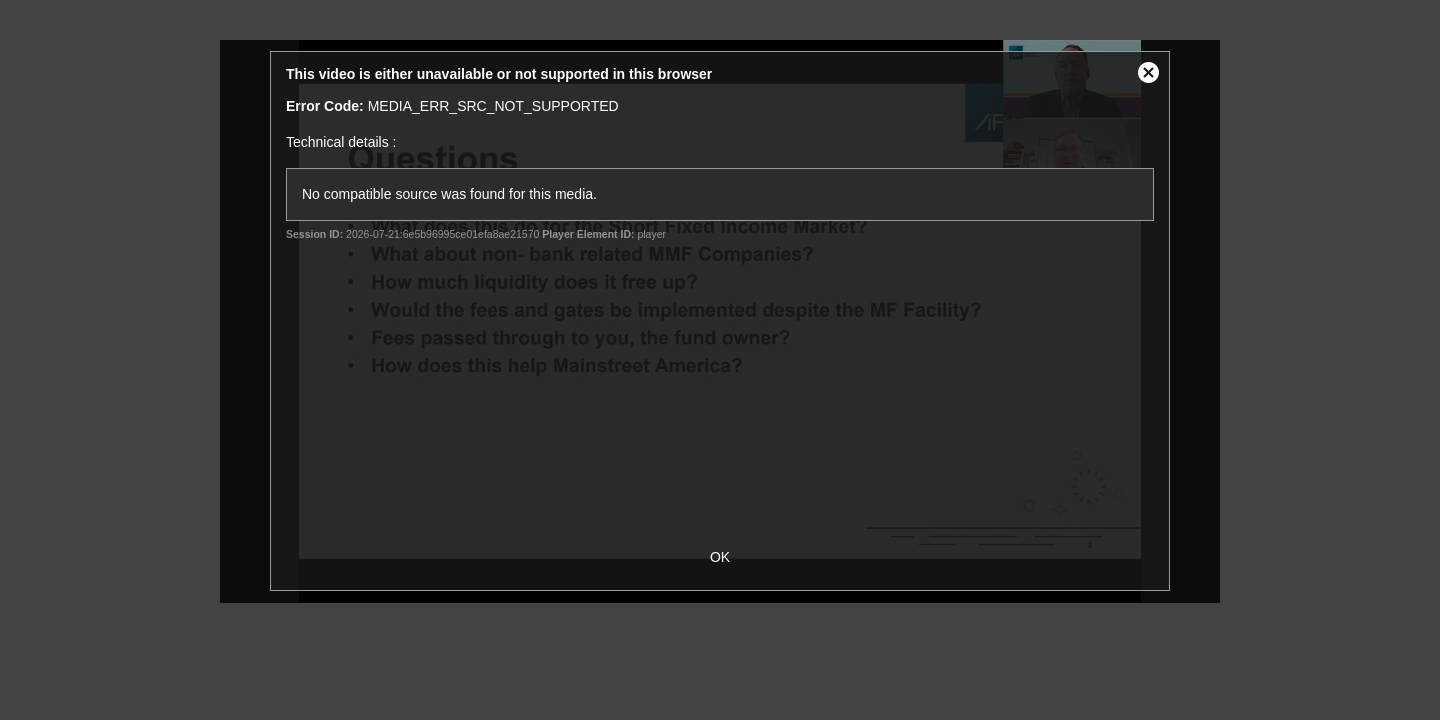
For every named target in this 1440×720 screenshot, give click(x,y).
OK (720, 557)
